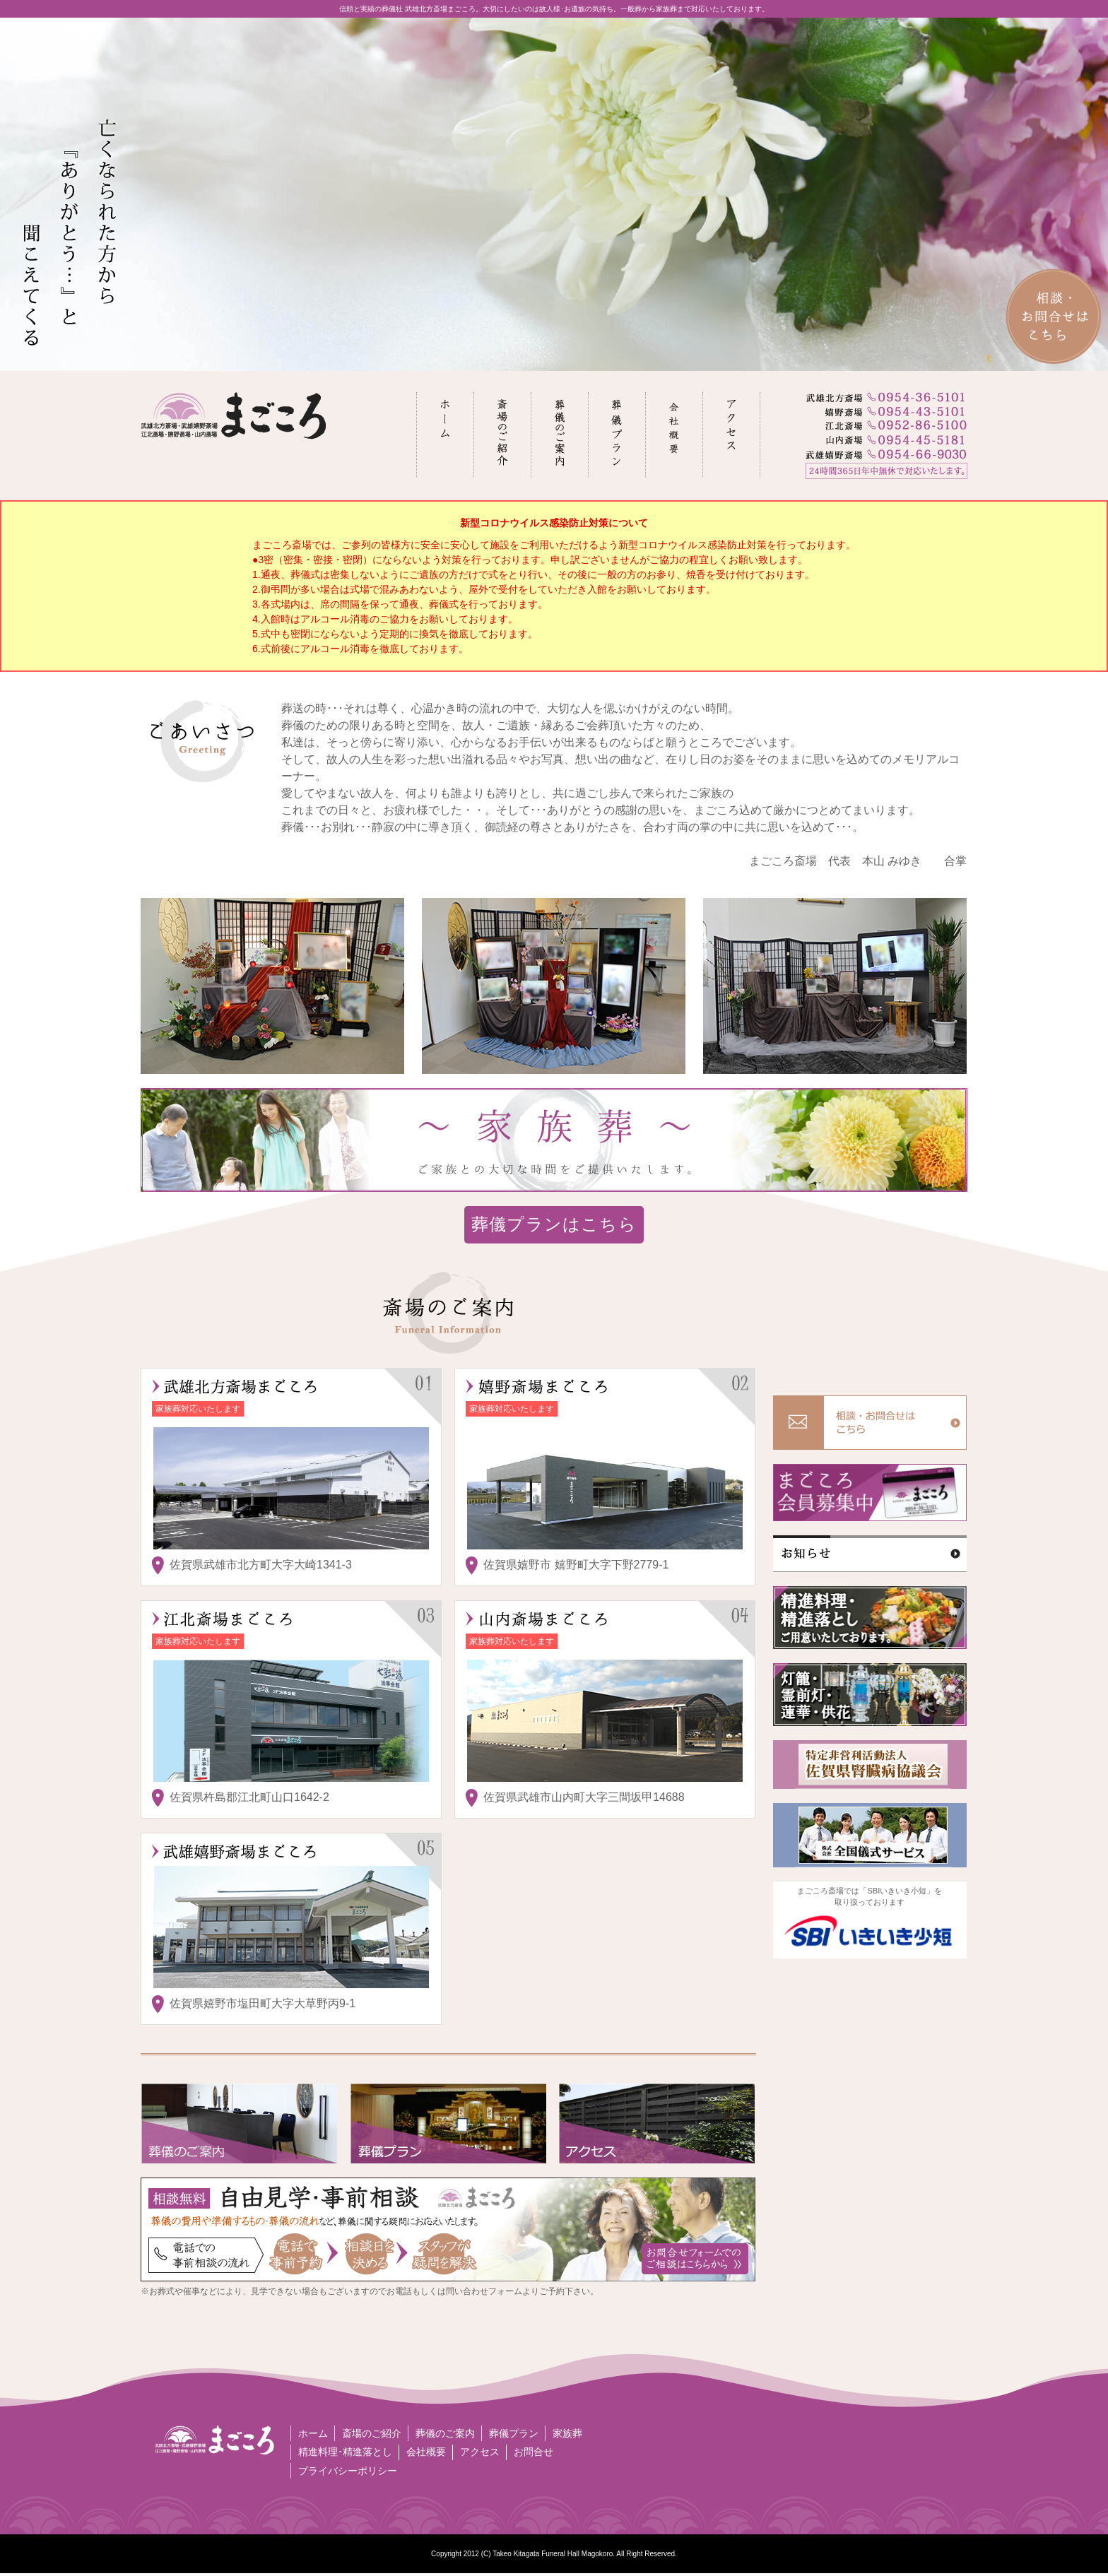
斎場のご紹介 (372, 2434)
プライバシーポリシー (347, 2473)
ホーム (313, 2434)
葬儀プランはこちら (554, 1224)
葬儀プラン (516, 2434)
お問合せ (535, 2453)
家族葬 (570, 2434)
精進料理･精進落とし (345, 2453)
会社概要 (427, 2453)
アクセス (481, 2453)
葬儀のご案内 (446, 2434)
